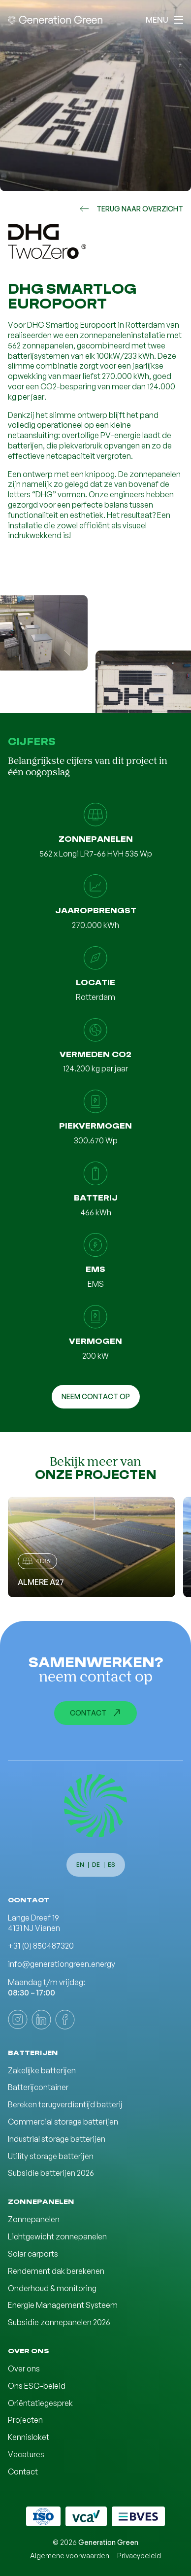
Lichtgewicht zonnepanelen (57, 2236)
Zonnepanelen (34, 2219)
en (80, 1864)
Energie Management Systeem (63, 2305)
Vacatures (26, 2454)
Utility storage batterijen (51, 2156)
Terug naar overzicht (131, 209)
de (96, 1864)
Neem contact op (96, 1396)
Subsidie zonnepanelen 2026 (59, 2322)
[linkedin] (41, 2019)
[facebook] (65, 2019)
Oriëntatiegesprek (40, 2403)
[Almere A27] (91, 1547)
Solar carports (33, 2254)
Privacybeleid (139, 2555)
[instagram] (18, 2019)
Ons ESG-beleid (36, 2386)
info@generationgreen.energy (61, 1964)
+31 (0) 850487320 (41, 1946)
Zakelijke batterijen (42, 2070)
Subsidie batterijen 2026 (51, 2173)
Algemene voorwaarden (69, 2555)
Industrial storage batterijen (56, 2139)
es (111, 1864)
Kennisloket (28, 2437)
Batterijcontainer (38, 2087)
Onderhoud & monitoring (52, 2288)
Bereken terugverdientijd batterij (65, 2104)
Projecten (25, 2420)
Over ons (24, 2368)
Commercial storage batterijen (63, 2122)
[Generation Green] (95, 1805)
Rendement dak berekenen (56, 2271)
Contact (95, 1712)
